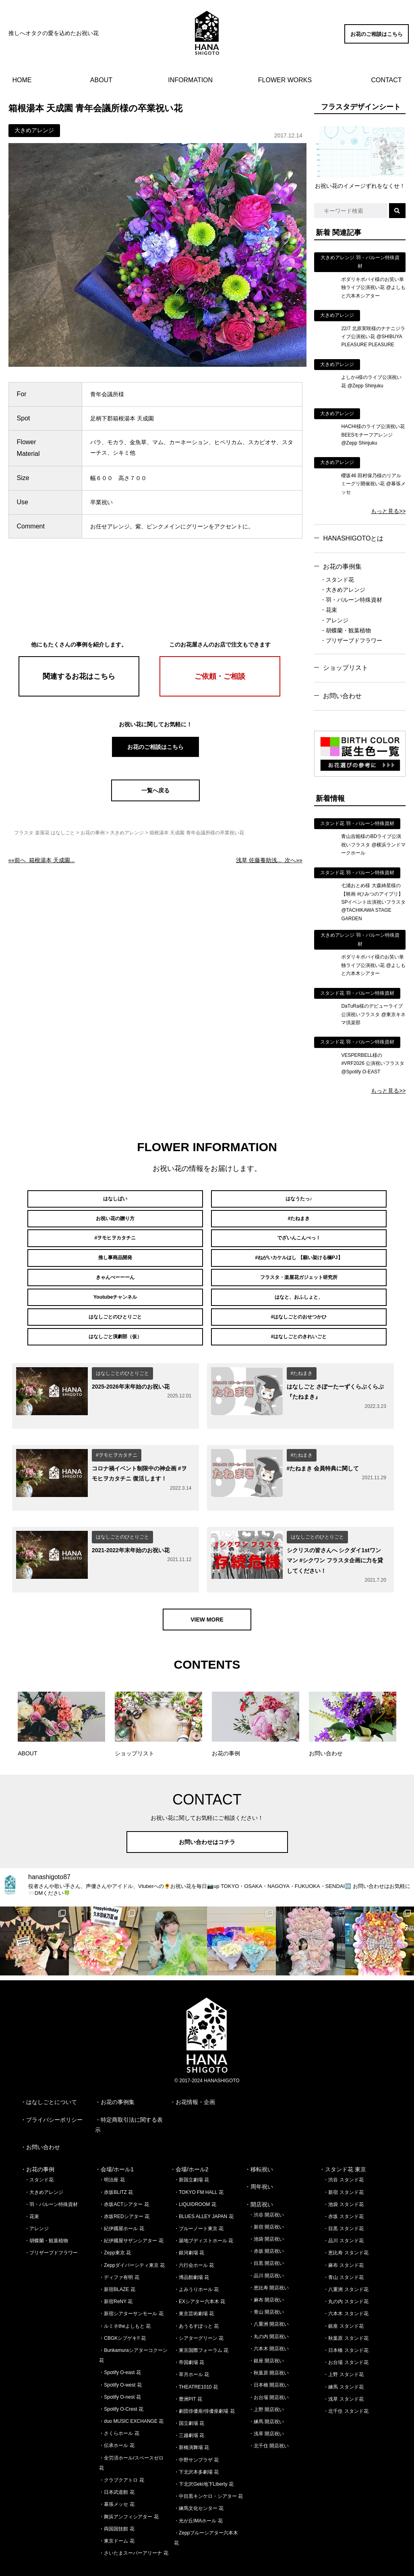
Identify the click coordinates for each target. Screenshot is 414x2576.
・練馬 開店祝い (266, 2396)
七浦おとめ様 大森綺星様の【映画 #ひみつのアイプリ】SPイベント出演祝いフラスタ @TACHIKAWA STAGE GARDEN (373, 902)
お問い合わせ (342, 695)
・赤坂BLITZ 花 (116, 2166)
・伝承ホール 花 (116, 2420)
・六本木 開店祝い (269, 2323)
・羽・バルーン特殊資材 (351, 600)
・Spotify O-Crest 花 (121, 2383)
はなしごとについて (51, 2076)
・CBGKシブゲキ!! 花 (122, 2312)
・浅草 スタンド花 (343, 2373)
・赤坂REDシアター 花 (124, 2190)
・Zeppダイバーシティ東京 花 (132, 2239)
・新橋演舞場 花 (191, 2422)
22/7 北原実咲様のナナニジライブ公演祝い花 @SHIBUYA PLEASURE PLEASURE (373, 337)
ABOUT (101, 80)
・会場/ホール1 (114, 2143)
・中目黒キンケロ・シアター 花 (208, 2470)
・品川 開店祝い (266, 2250)
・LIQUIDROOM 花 (195, 2178)
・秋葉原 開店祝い (269, 2347)
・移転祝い (259, 2143)
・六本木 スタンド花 (345, 2288)
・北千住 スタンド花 (345, 2385)
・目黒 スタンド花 (343, 2203)
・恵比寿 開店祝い (269, 2262)
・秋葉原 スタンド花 (345, 2312)
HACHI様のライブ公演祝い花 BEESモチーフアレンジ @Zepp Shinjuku (372, 435)
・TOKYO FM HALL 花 (199, 2166)
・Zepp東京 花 (115, 2227)
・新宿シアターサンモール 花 (131, 2288)
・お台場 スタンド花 (345, 2336)
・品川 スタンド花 (343, 2215)
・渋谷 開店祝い (266, 2189)
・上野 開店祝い (266, 2384)
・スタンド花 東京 (342, 2143)
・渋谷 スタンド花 (343, 2154)
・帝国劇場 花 (189, 2336)
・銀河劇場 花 (189, 2227)
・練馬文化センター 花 (199, 2483)
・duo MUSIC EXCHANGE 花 (131, 2395)
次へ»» (269, 860)
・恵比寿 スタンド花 (345, 2227)
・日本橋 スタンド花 (345, 2324)
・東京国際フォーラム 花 (201, 2324)
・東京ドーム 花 (116, 2515)
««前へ (41, 860)
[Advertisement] (155, 584)
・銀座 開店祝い (266, 2335)
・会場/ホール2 (189, 2143)
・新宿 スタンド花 (343, 2166)
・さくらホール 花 (119, 2408)
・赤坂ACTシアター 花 (124, 2178)
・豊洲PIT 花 (188, 2373)
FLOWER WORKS (285, 80)
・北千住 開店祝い (269, 2420)
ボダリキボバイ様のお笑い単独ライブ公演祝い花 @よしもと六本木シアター (373, 288)
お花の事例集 (342, 566)
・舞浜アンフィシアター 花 (128, 2491)
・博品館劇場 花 (191, 2251)
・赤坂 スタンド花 (343, 2190)
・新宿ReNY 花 (115, 2276)
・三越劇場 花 (189, 2410)
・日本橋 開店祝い (269, 2359)
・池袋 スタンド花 (343, 2178)
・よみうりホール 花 (196, 2263)
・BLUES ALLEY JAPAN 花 (204, 2190)
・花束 (328, 610)
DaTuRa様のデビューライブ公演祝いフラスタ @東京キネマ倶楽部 (373, 1014)
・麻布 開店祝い (266, 2274)
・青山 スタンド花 (343, 2251)
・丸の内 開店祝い (269, 2311)
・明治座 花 (111, 2154)
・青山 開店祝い (266, 2286)
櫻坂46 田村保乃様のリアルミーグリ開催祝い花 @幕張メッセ (373, 484)
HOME (21, 80)
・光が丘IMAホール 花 (198, 2495)
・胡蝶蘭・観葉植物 (345, 630)
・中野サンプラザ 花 (196, 2434)
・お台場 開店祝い (269, 2371)
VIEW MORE (207, 1594)
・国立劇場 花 (189, 2397)
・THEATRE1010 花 (196, 2361)
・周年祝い (259, 2161)
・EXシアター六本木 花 (199, 2276)
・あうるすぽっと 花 (196, 2300)
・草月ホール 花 (191, 2349)
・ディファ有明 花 (119, 2251)
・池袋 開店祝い (266, 2213)
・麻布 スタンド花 (343, 2239)
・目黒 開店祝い (266, 2238)
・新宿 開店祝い (266, 2201)
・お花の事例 (37, 2143)
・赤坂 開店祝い (266, 2226)
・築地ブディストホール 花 (203, 2215)
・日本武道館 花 (116, 2466)
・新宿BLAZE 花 (117, 2263)
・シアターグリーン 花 (199, 2312)
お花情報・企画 (195, 2076)
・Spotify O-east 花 (120, 2347)
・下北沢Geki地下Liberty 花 (204, 2458)
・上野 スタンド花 (343, 2349)
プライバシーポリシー (54, 2094)
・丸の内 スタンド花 (345, 2276)
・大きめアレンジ (342, 589)
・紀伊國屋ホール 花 (121, 2203)
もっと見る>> (388, 511)
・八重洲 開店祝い (269, 2299)
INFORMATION (190, 80)
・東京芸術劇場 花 (194, 2288)
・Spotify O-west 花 (120, 2359)
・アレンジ (334, 620)
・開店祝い (259, 2178)
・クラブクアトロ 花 (121, 2454)
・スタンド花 (337, 579)
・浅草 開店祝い (266, 2408)
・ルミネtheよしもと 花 (125, 2300)
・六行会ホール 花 (194, 2239)
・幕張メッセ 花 (116, 2479)
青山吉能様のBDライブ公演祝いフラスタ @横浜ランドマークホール (373, 845)
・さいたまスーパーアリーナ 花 (133, 2527)
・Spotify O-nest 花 (120, 2371)
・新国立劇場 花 (191, 2154)
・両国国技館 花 (116, 2503)
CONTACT (386, 80)
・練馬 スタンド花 (343, 2361)
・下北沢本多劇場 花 (196, 2446)
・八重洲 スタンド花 (345, 2263)
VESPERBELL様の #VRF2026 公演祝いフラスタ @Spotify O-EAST (372, 1063)
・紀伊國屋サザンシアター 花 (131, 2215)
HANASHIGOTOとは (353, 538)
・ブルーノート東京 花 (199, 2203)
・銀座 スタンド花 (343, 2300)
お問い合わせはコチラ (207, 1816)
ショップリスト (345, 667)
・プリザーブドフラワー (351, 640)
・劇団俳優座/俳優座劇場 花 (204, 2385)
